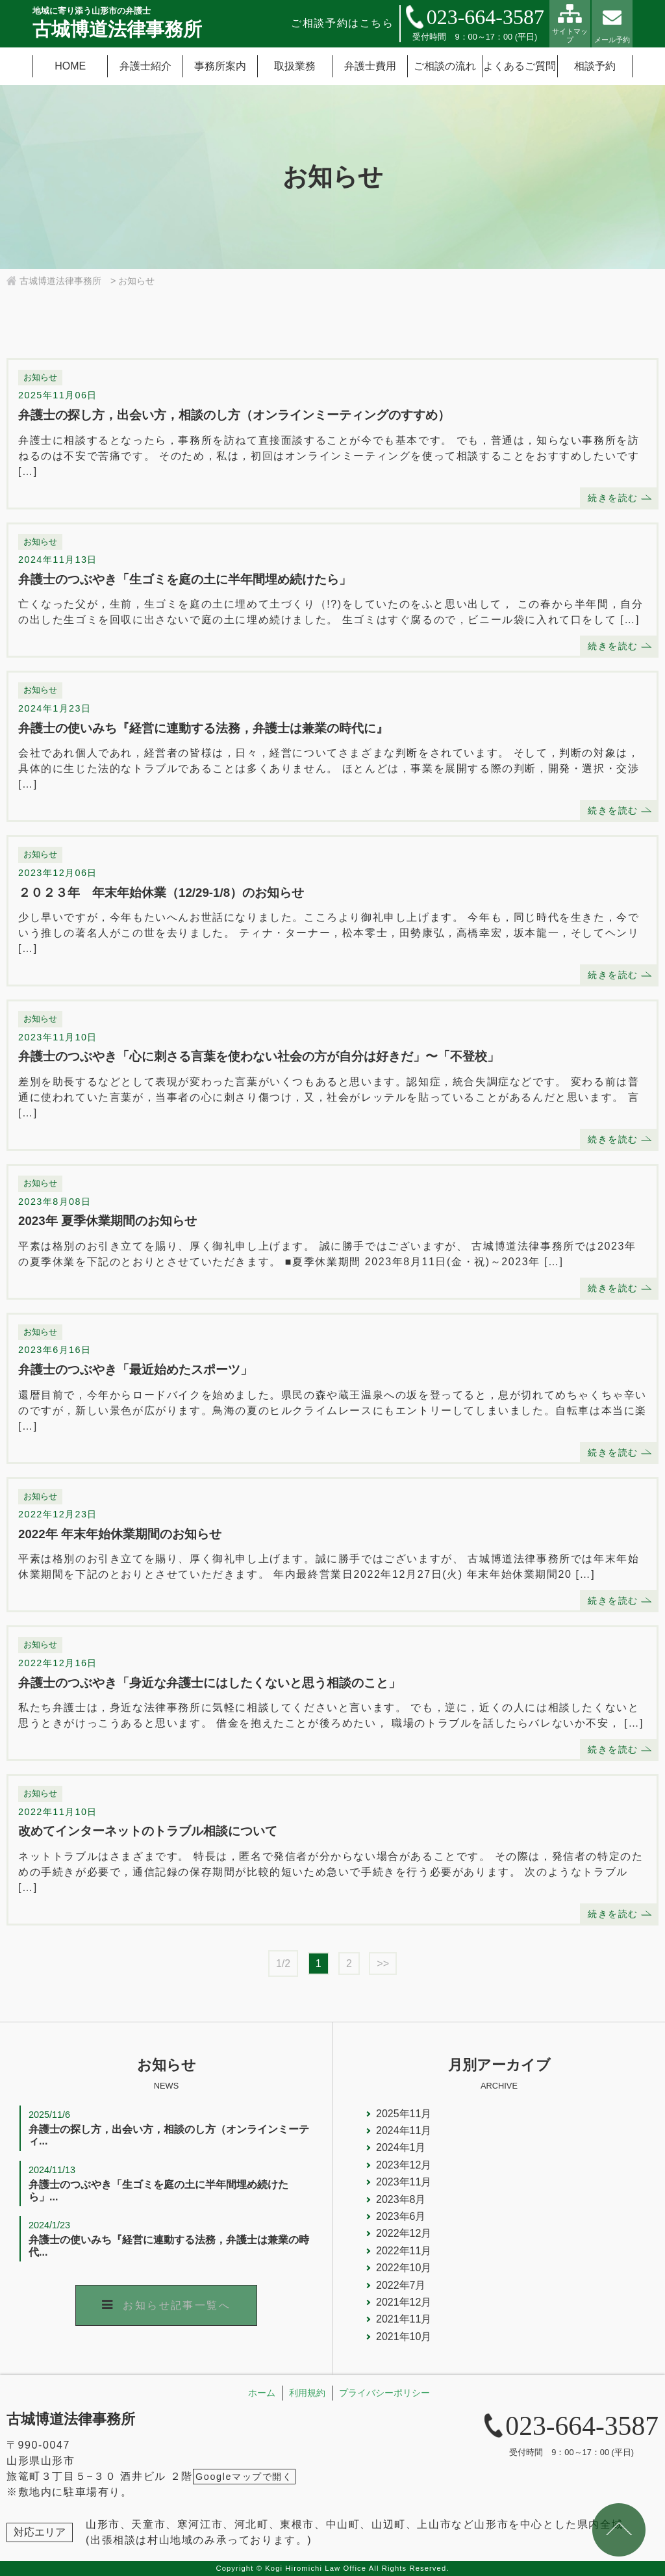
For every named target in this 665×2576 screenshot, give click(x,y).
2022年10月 (403, 2267)
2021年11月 (403, 2319)
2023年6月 (401, 2216)
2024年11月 (403, 2130)
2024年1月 (401, 2147)
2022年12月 (403, 2233)
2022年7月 (401, 2285)
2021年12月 (403, 2302)
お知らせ (40, 377)
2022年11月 (403, 2250)
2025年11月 (403, 2113)
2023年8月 (401, 2199)
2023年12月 (403, 2164)
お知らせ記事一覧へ (177, 2305)
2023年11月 (403, 2181)
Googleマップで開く (244, 2476)
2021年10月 (403, 2336)
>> (383, 1963)
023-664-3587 (485, 17)
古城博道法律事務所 (70, 2419)
